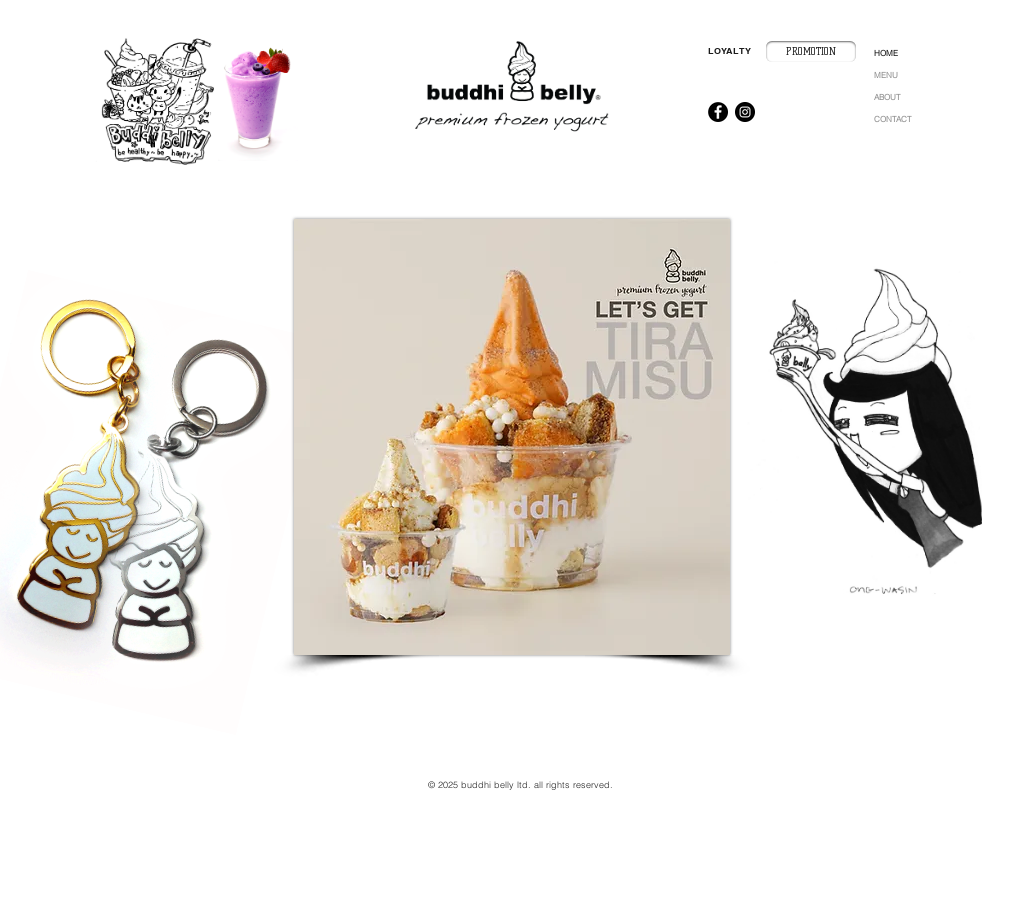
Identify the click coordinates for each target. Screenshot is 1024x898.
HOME (886, 53)
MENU (886, 75)
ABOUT (887, 97)
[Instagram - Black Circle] (745, 112)
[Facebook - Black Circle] (718, 112)
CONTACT (892, 119)
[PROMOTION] (811, 51)
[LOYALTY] (729, 51)
